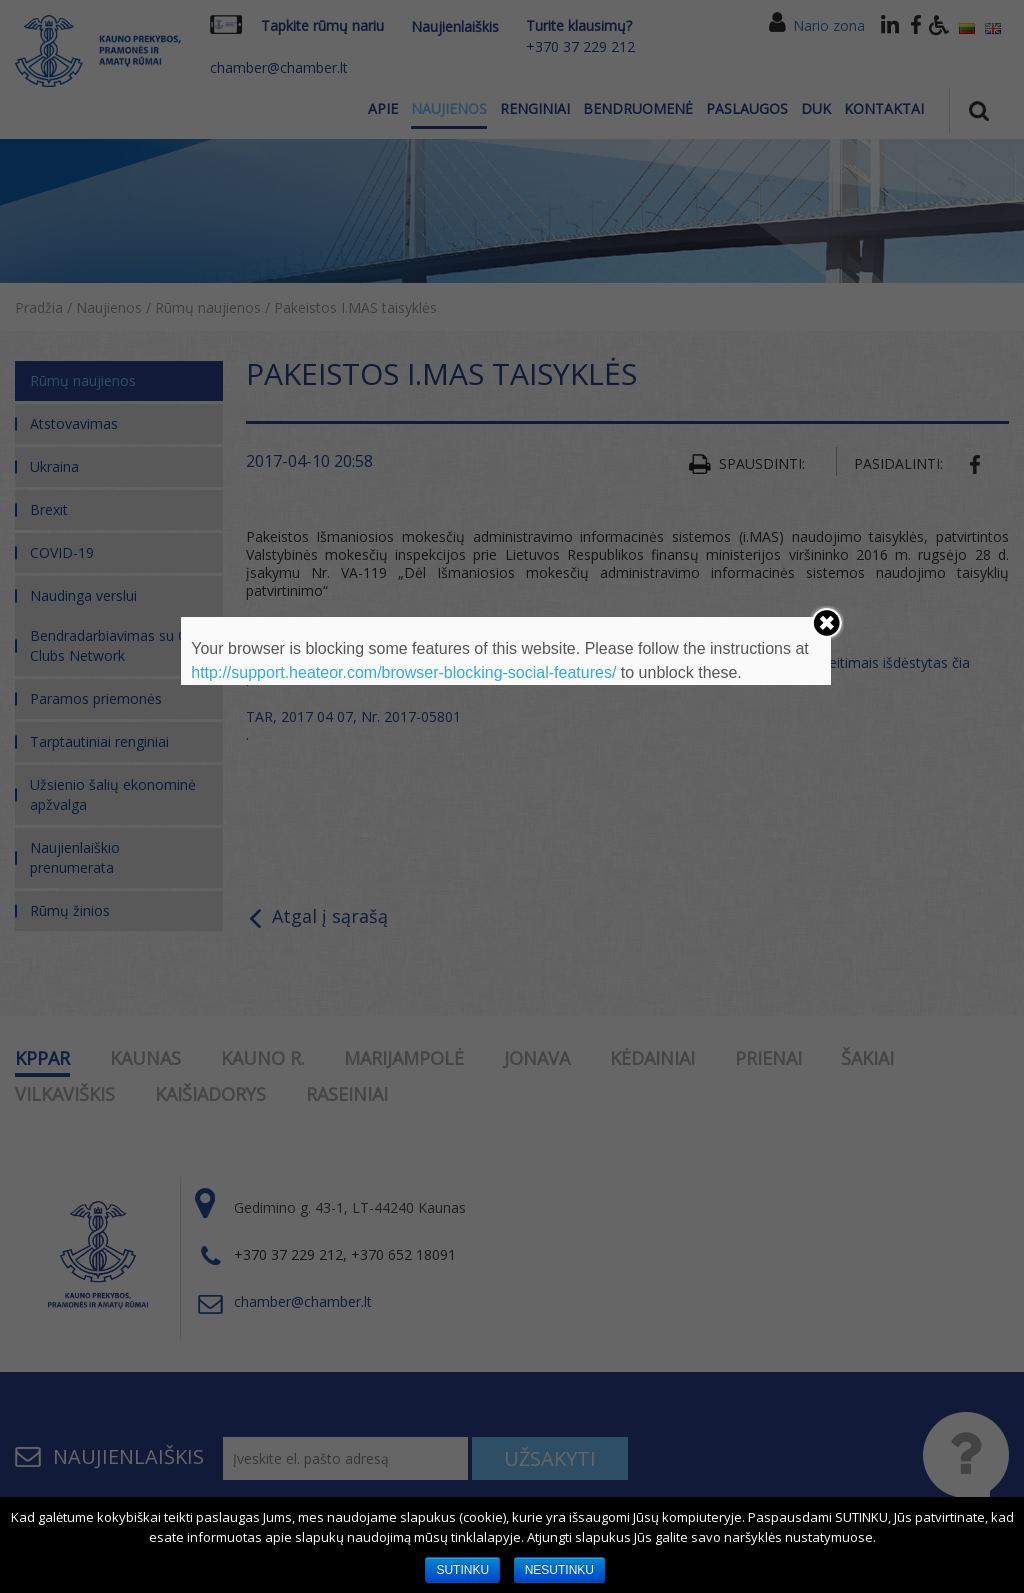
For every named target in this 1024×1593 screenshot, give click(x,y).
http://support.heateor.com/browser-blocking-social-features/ (403, 672)
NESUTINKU (559, 1570)
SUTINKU (462, 1570)
